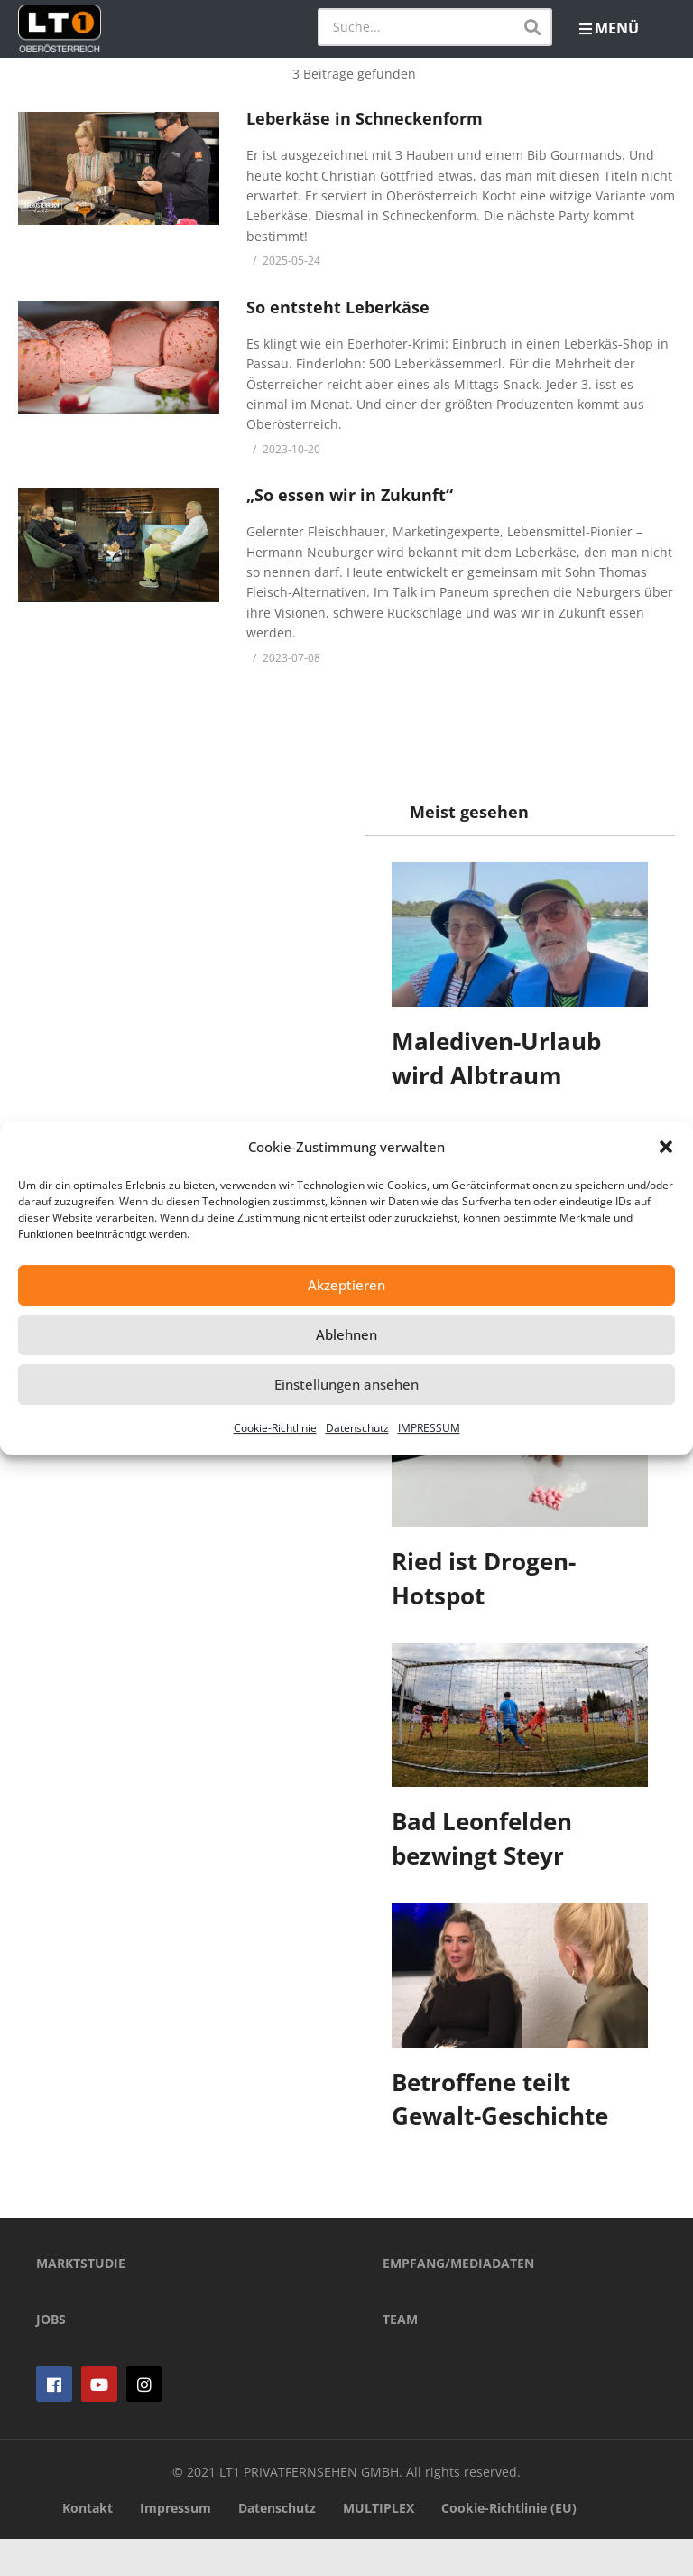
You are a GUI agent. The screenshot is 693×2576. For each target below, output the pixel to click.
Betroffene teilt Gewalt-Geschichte (500, 2099)
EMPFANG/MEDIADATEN (458, 2301)
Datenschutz (357, 1428)
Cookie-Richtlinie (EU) (509, 2544)
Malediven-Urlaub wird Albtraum (496, 1058)
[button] (666, 1147)
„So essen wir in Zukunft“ (349, 495)
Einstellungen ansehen (346, 1384)
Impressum (175, 2544)
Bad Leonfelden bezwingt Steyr (482, 1838)
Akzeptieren (346, 1285)
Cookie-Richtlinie (275, 1428)
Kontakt (87, 2544)
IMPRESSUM (429, 1428)
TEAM (400, 2357)
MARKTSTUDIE (80, 2301)
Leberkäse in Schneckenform (364, 118)
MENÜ (609, 28)
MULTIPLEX (378, 2544)
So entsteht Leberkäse (338, 307)
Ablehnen (346, 1334)
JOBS (51, 2357)
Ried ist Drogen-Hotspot (484, 1578)
